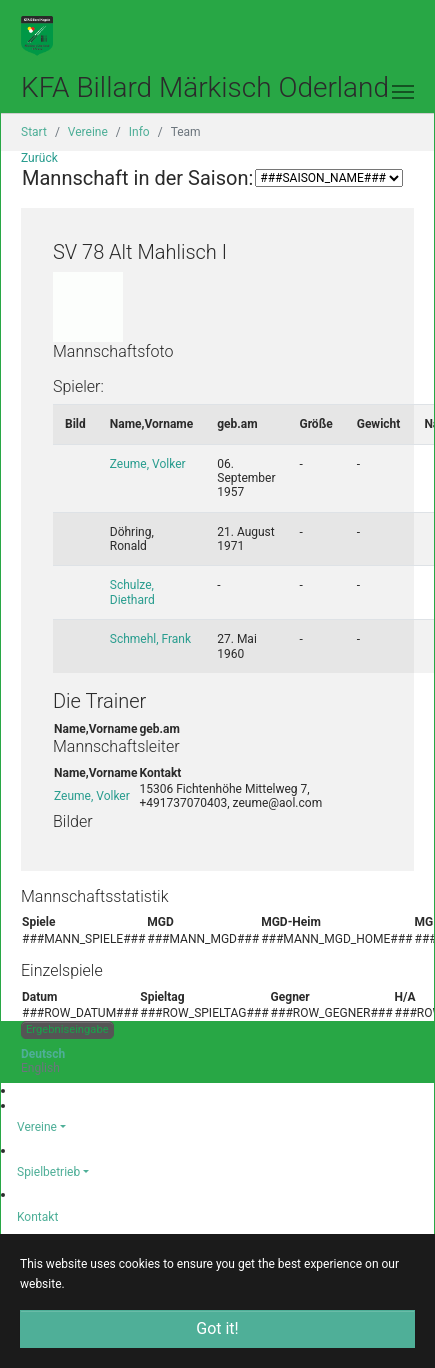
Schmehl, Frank (150, 639)
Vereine (37, 1127)
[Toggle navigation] (403, 92)
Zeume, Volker (148, 464)
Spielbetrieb (48, 1172)
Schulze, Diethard (132, 592)
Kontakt (37, 1217)
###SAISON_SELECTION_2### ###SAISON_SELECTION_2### (329, 178)
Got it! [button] (217, 1328)
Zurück (39, 158)
